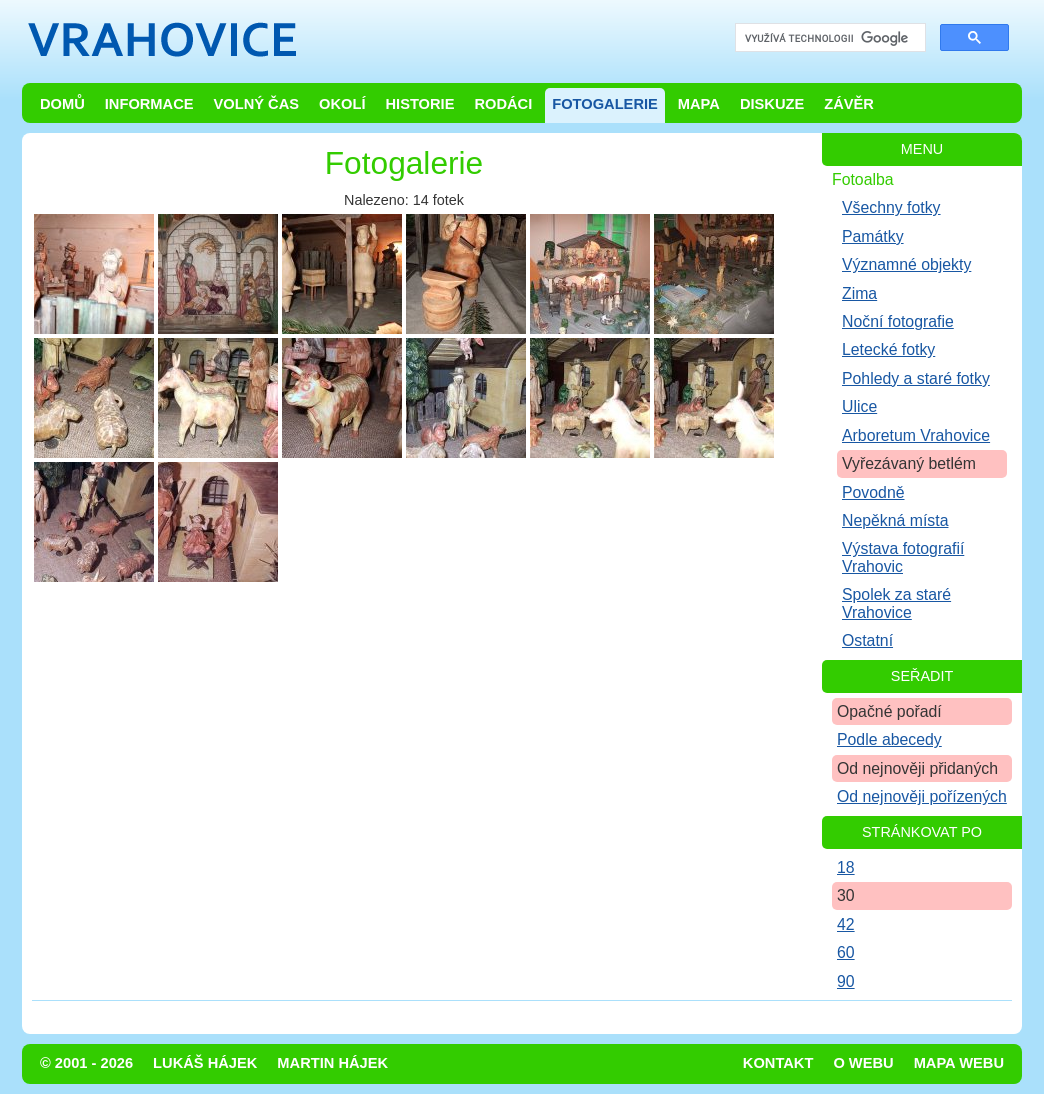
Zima (859, 293)
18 (846, 867)
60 (846, 952)
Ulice (859, 406)
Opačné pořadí (889, 711)
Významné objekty (906, 264)
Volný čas (257, 104)
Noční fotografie (898, 321)
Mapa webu (959, 1063)
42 (846, 924)
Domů (62, 104)
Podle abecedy (889, 739)
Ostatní (867, 640)
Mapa (699, 104)
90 (846, 981)
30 (846, 895)
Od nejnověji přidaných (917, 768)
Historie (419, 104)
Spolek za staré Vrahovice (896, 603)
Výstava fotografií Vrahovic (903, 557)
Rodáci (503, 104)
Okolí (342, 104)
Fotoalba (863, 179)
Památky (873, 236)
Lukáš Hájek (205, 1063)
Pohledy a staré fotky (916, 378)
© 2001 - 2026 (86, 1063)
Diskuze (772, 104)
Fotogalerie (605, 104)
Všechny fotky (891, 207)
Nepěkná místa (895, 520)
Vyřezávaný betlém (909, 463)
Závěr (849, 104)
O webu (863, 1063)
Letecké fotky (888, 349)
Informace (149, 104)
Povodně (873, 492)
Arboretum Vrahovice (916, 435)
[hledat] (828, 38)
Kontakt (778, 1063)
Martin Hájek (332, 1063)
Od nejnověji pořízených (922, 796)
